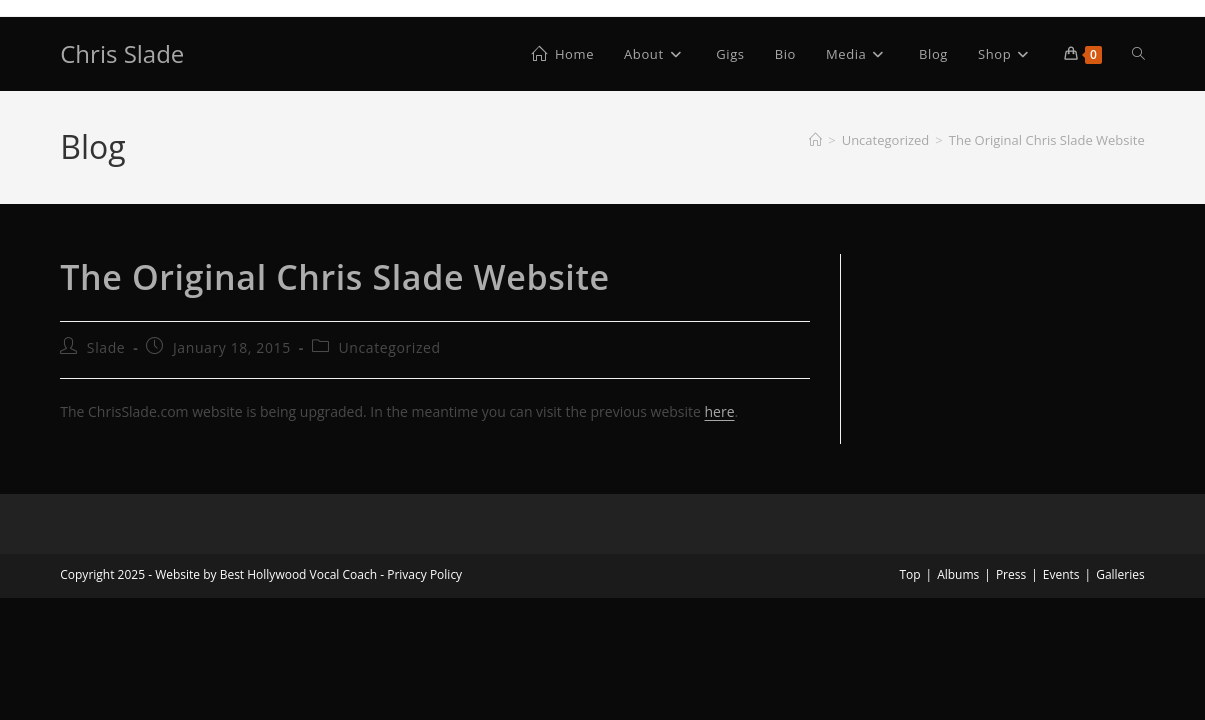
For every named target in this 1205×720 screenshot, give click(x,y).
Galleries (1120, 574)
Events (1061, 574)
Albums (958, 574)
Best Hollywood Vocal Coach (298, 574)
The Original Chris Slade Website (1047, 140)
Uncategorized (389, 347)
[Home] (815, 140)
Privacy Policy (424, 574)
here (720, 411)
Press (1011, 574)
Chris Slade (122, 53)
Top (909, 574)
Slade (106, 347)
